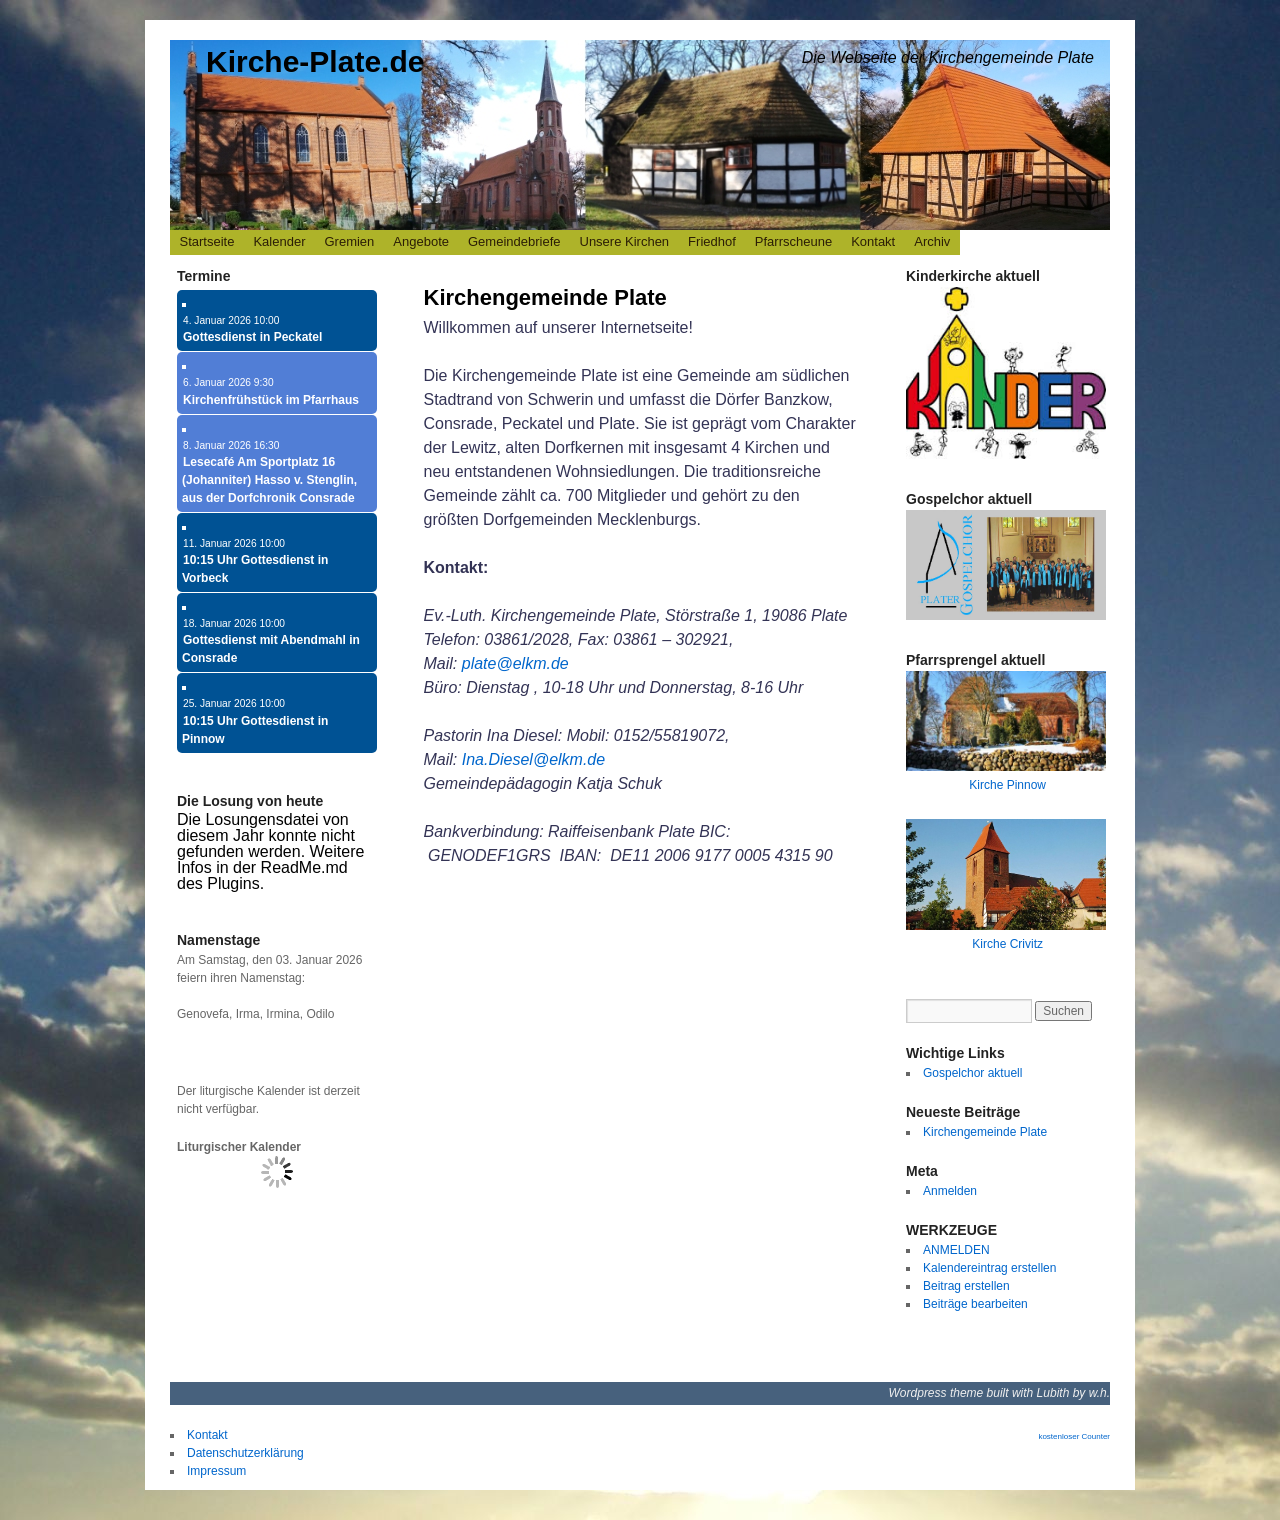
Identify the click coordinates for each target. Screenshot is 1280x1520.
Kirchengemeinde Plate (545, 297)
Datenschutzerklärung (245, 1453)
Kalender (279, 241)
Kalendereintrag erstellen (989, 1268)
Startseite (207, 241)
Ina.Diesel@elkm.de (533, 759)
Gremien (349, 241)
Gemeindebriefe (514, 241)
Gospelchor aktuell (972, 1073)
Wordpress (919, 1393)
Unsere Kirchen (625, 241)
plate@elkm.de (515, 663)
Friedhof (712, 241)
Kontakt (873, 241)
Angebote (421, 241)
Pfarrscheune (793, 241)
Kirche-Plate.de (315, 61)
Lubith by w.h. (1073, 1393)
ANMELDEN (956, 1250)
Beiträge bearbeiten (975, 1304)
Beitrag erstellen (966, 1286)
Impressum (216, 1471)
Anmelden (950, 1191)
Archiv (932, 241)
